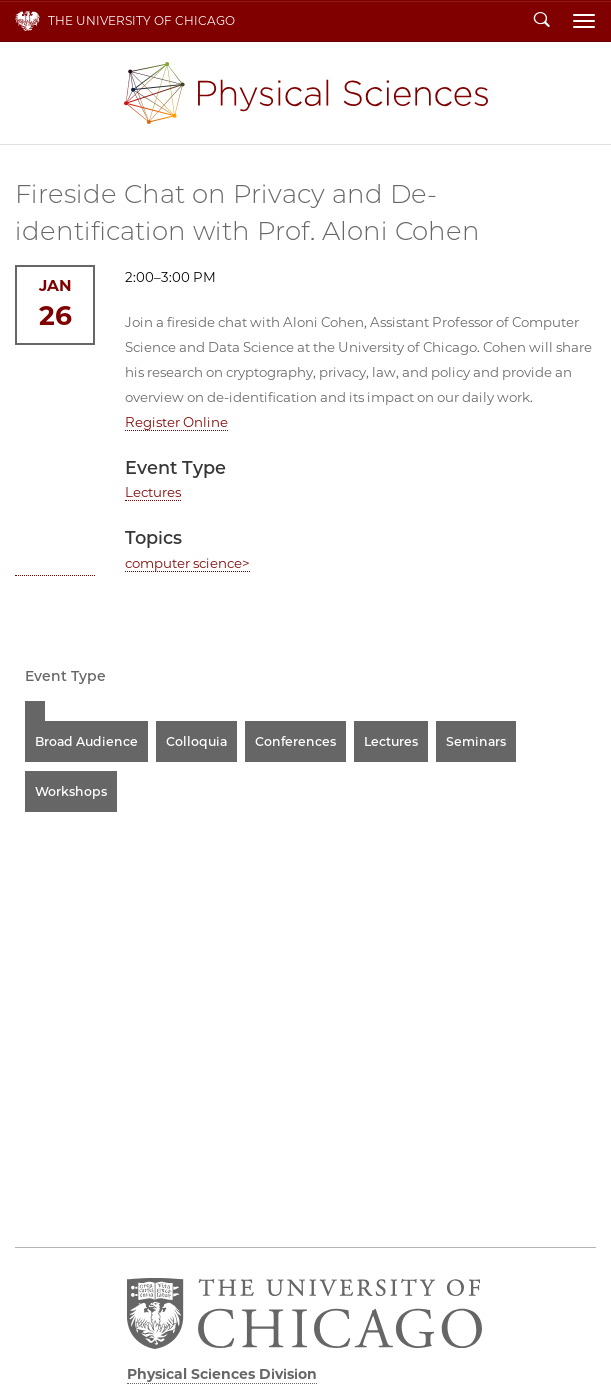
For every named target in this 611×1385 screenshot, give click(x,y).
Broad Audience (86, 741)
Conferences (295, 741)
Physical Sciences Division (306, 93)
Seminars (476, 741)
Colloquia (196, 741)
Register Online (176, 422)
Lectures (153, 492)
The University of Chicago (141, 20)
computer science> (187, 563)
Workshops (71, 791)
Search (542, 21)
